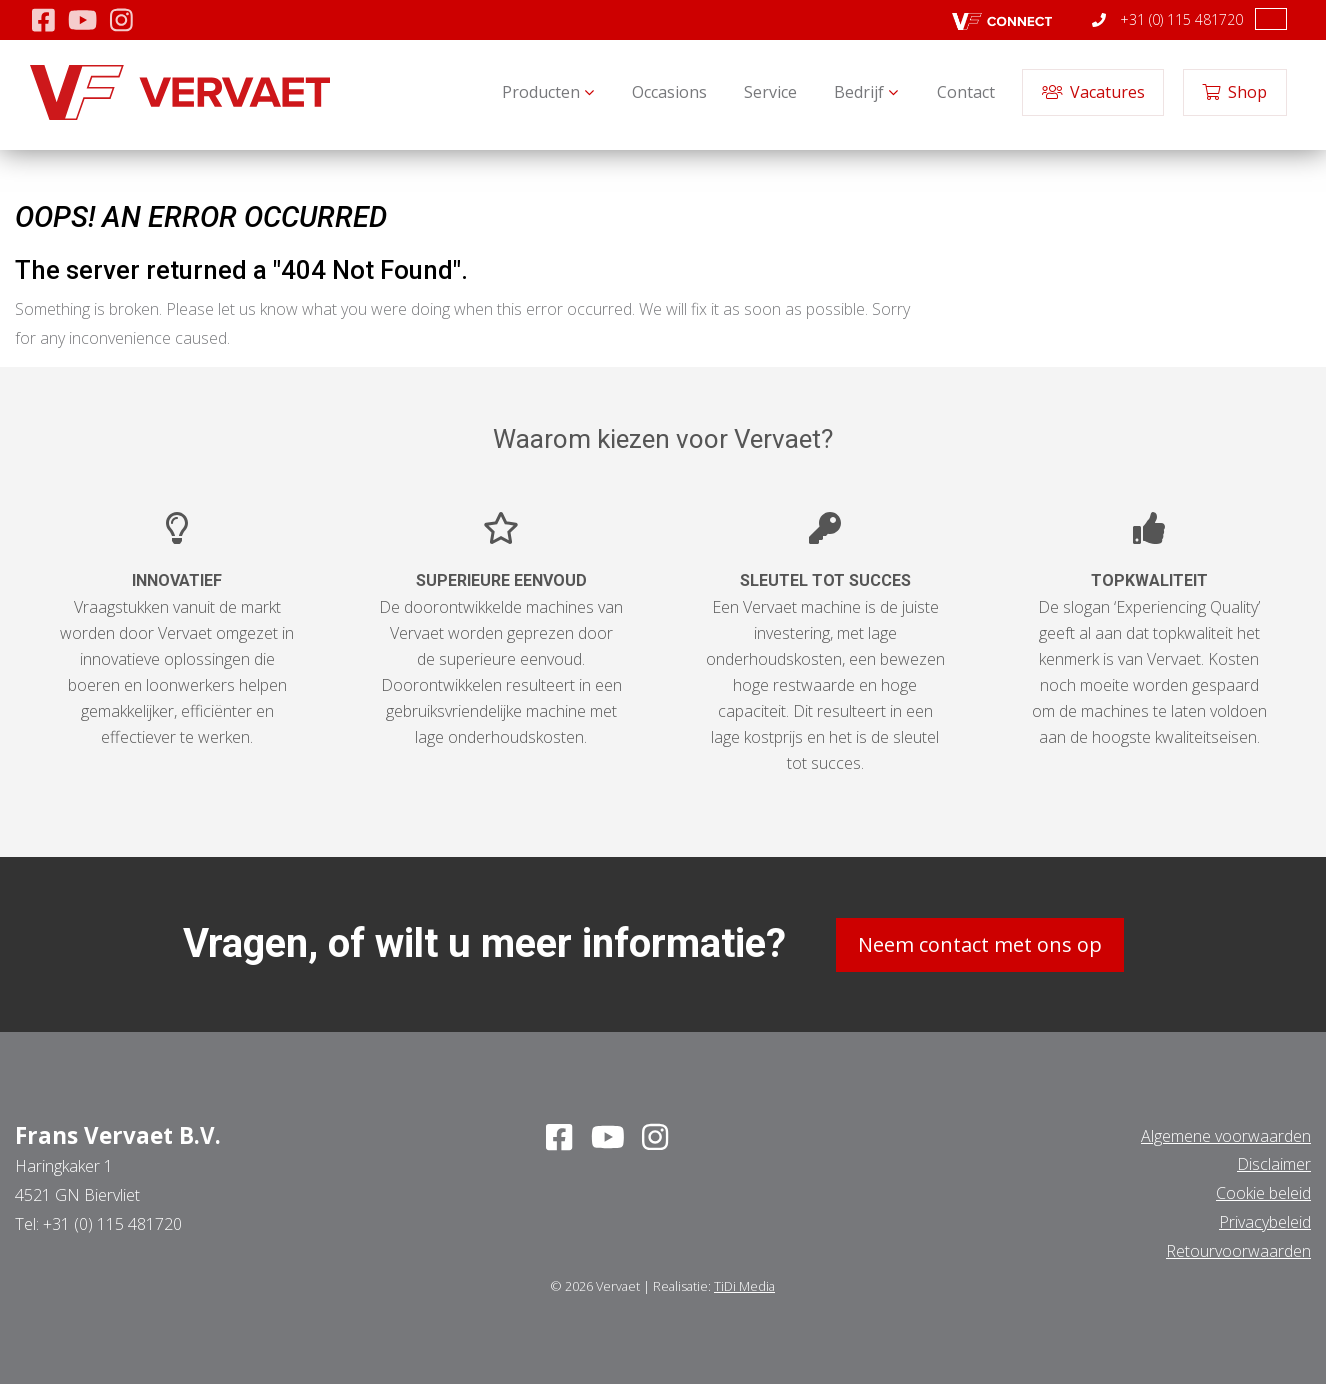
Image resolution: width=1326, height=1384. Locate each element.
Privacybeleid (1265, 1221)
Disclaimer (1274, 1164)
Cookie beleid (1263, 1192)
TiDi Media (744, 1285)
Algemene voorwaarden (1226, 1135)
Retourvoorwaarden (1238, 1250)
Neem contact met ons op (980, 943)
